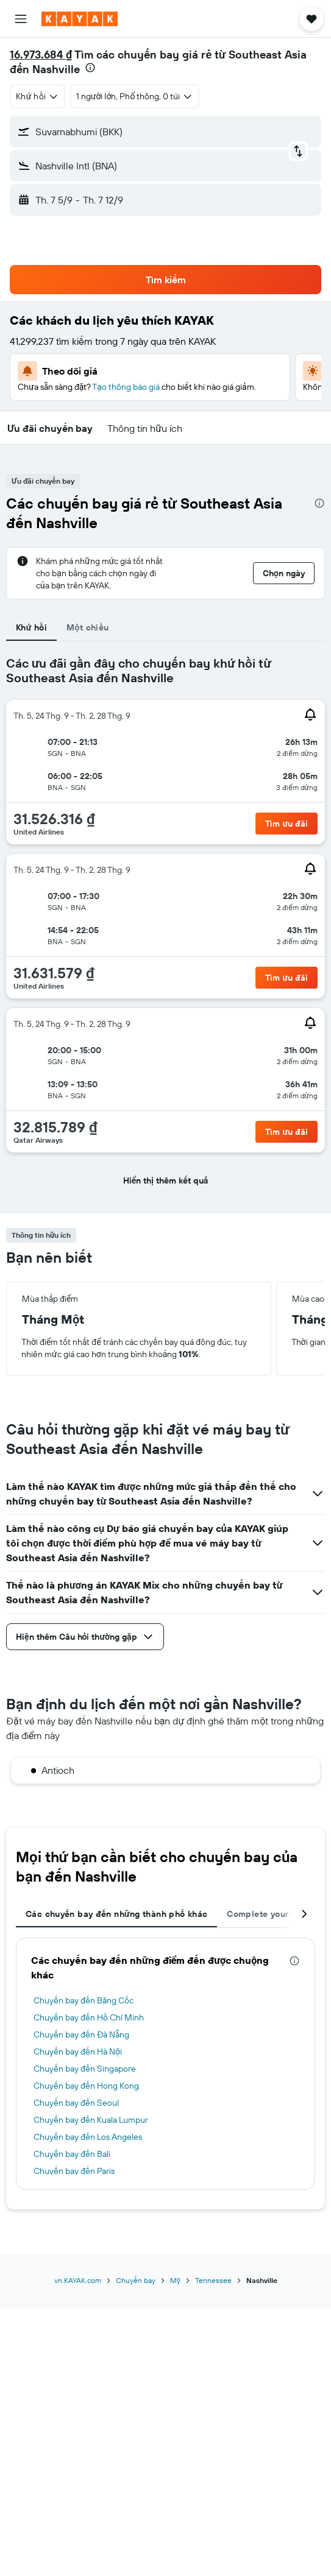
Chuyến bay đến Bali (72, 2153)
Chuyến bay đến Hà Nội (78, 2051)
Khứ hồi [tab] (31, 627)
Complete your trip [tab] (266, 1913)
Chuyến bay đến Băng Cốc (83, 2000)
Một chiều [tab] (87, 627)
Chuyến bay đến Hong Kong (86, 2085)
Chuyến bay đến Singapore (85, 2068)
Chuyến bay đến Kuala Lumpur (91, 2119)
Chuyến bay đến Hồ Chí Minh (89, 2017)
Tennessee (213, 2280)
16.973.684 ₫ (41, 55)
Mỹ (175, 2280)
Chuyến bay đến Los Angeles (88, 2136)
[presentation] (90, 67)
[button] (20, 18)
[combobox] (37, 96)
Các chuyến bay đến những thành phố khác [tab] (116, 1913)
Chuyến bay (135, 2280)
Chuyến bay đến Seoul (76, 2102)
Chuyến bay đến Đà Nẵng (81, 2034)
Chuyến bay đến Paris (74, 2170)
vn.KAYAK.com (77, 2280)
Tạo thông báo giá (126, 386)
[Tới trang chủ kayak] (79, 19)
